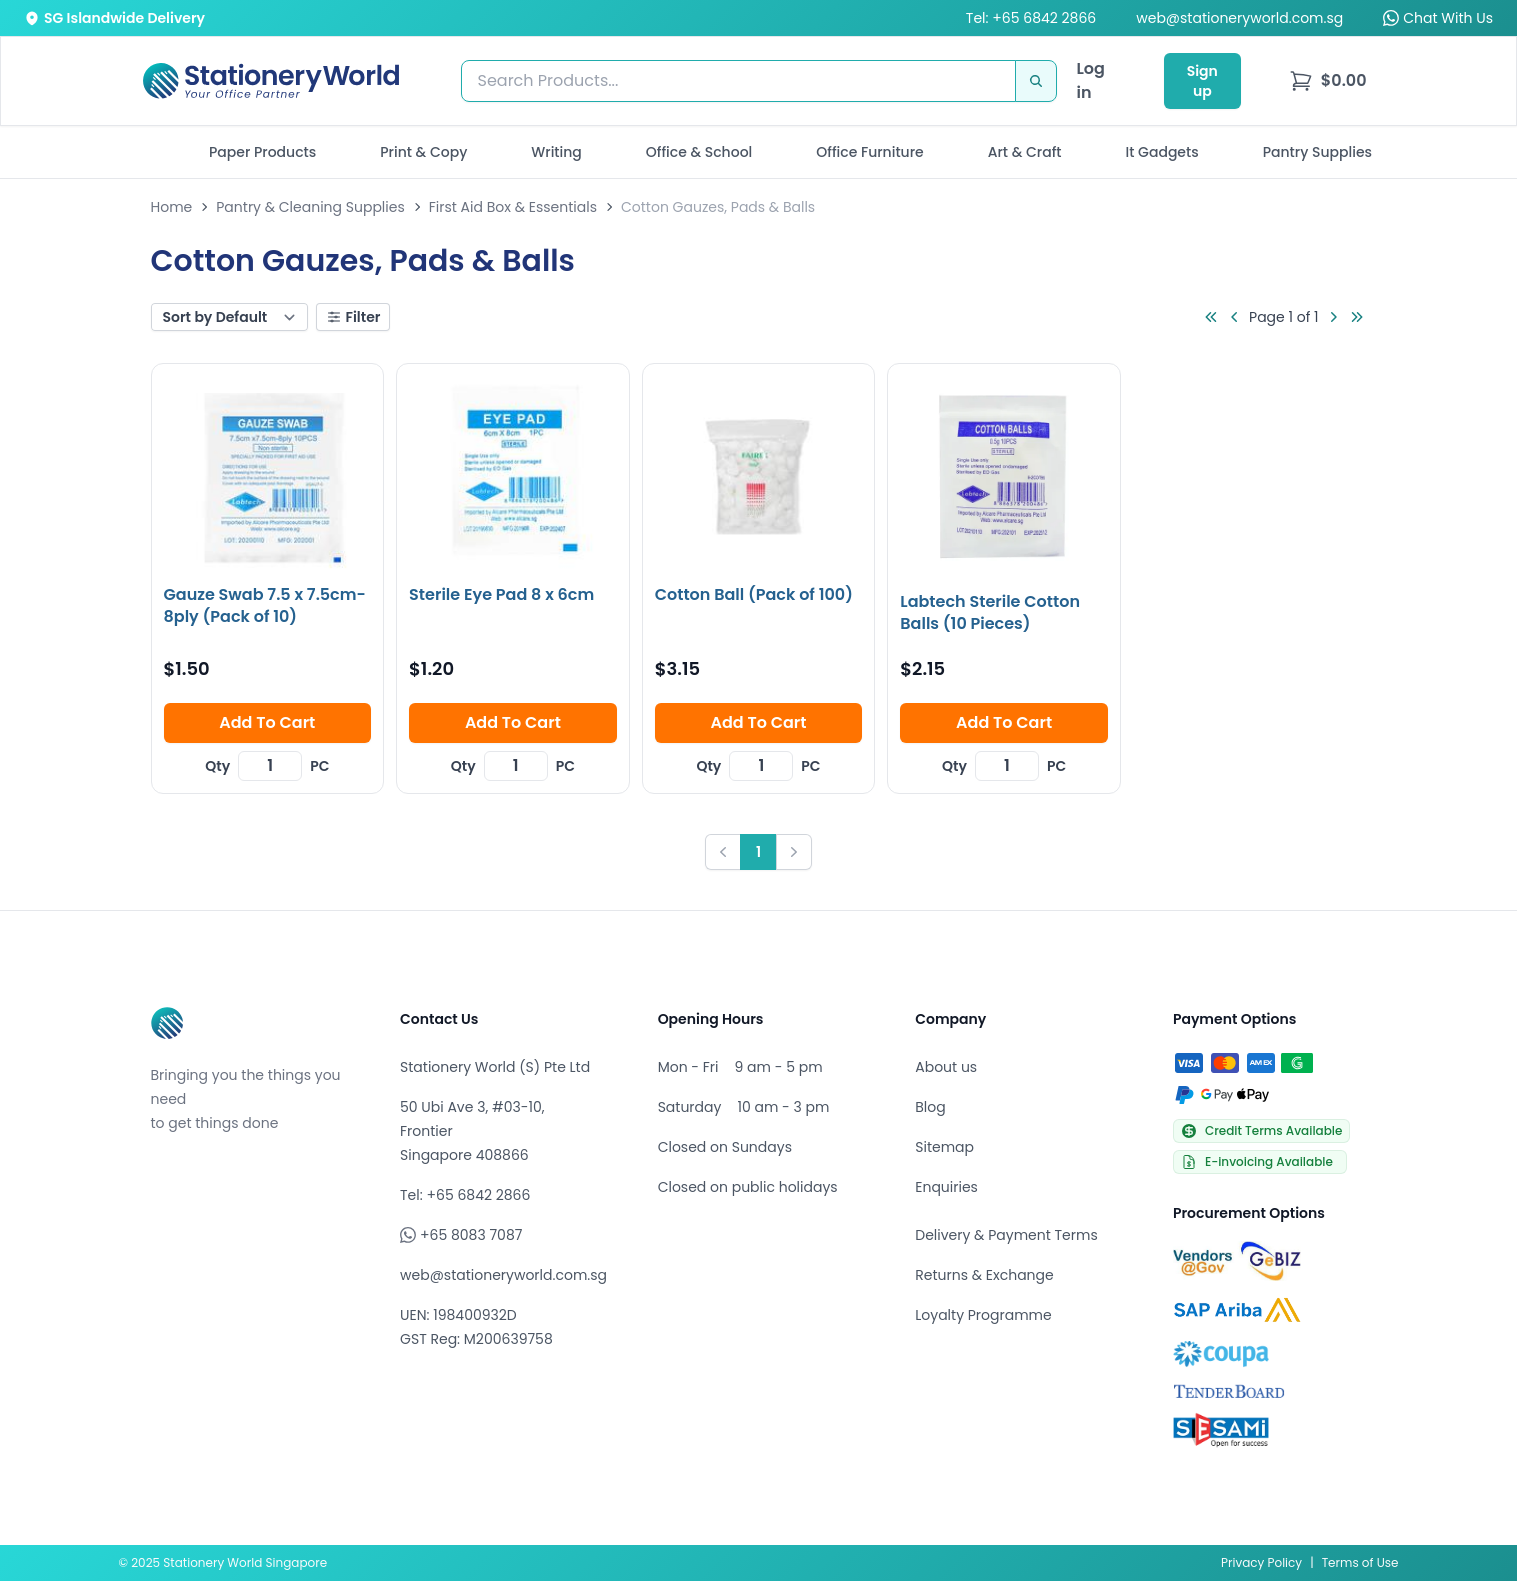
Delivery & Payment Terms (1006, 1235)
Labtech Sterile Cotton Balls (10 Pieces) (990, 612)
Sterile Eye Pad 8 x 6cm (501, 594)
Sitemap (944, 1147)
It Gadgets (1162, 152)
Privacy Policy (1261, 1562)
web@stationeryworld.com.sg (1239, 18)
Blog (930, 1107)
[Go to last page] (1357, 317)
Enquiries (946, 1187)
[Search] (1036, 81)
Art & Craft (1025, 152)
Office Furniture (869, 152)
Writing (556, 152)
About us (946, 1067)
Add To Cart (267, 722)
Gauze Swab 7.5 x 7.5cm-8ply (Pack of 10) (265, 605)
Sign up (1202, 81)
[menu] (1328, 81)
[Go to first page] (1211, 317)
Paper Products (262, 152)
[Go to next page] (1333, 317)
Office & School (699, 152)
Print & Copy (423, 152)
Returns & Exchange (984, 1275)
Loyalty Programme (983, 1315)
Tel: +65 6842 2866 (1031, 18)
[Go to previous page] (1235, 317)
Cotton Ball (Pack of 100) (754, 594)
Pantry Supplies (1317, 152)
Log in (1091, 80)
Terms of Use (1360, 1562)
